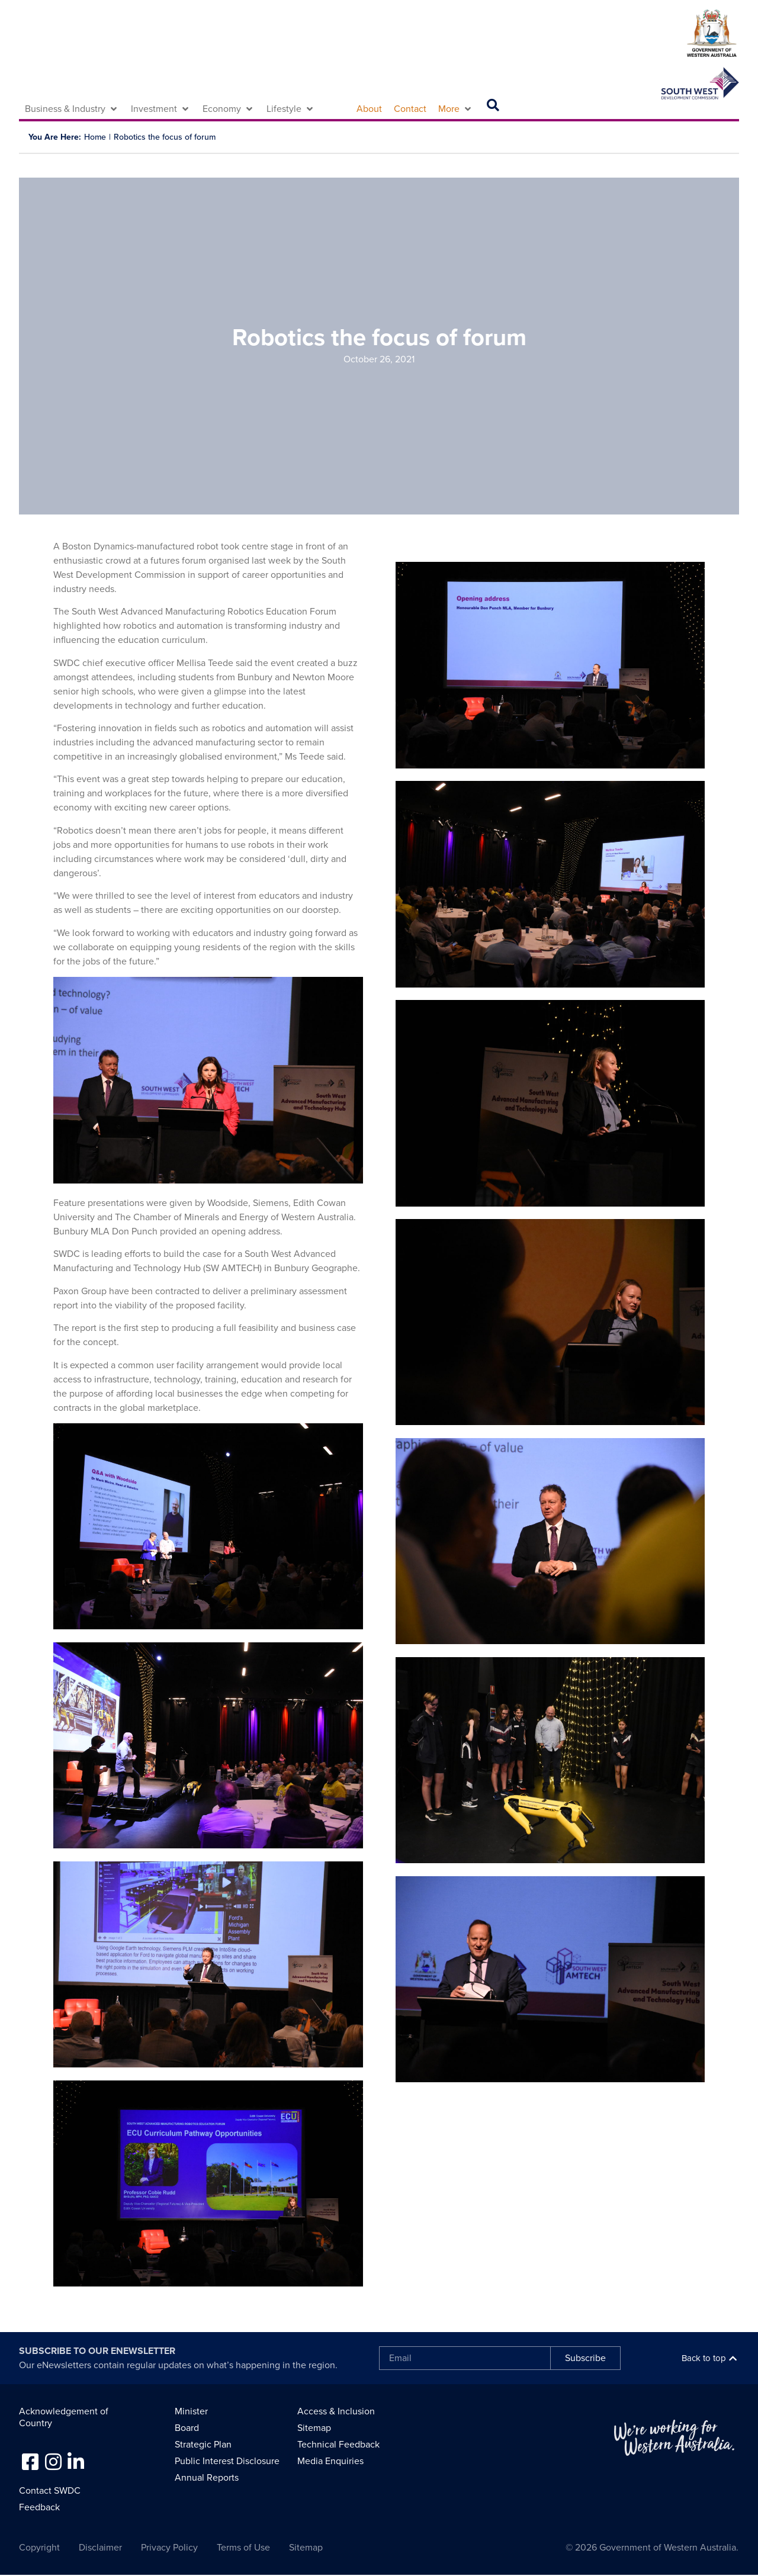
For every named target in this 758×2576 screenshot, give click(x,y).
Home (95, 137)
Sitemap (314, 2428)
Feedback (39, 2507)
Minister (191, 2411)
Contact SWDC (50, 2491)
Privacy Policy (169, 2548)
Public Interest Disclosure (227, 2461)
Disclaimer (100, 2548)
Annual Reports (207, 2478)
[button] (72, 109)
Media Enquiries (330, 2461)
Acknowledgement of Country (63, 2417)
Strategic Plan (203, 2444)
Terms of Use (243, 2548)
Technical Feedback (338, 2444)
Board (187, 2428)
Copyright (39, 2548)
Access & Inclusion (336, 2411)
